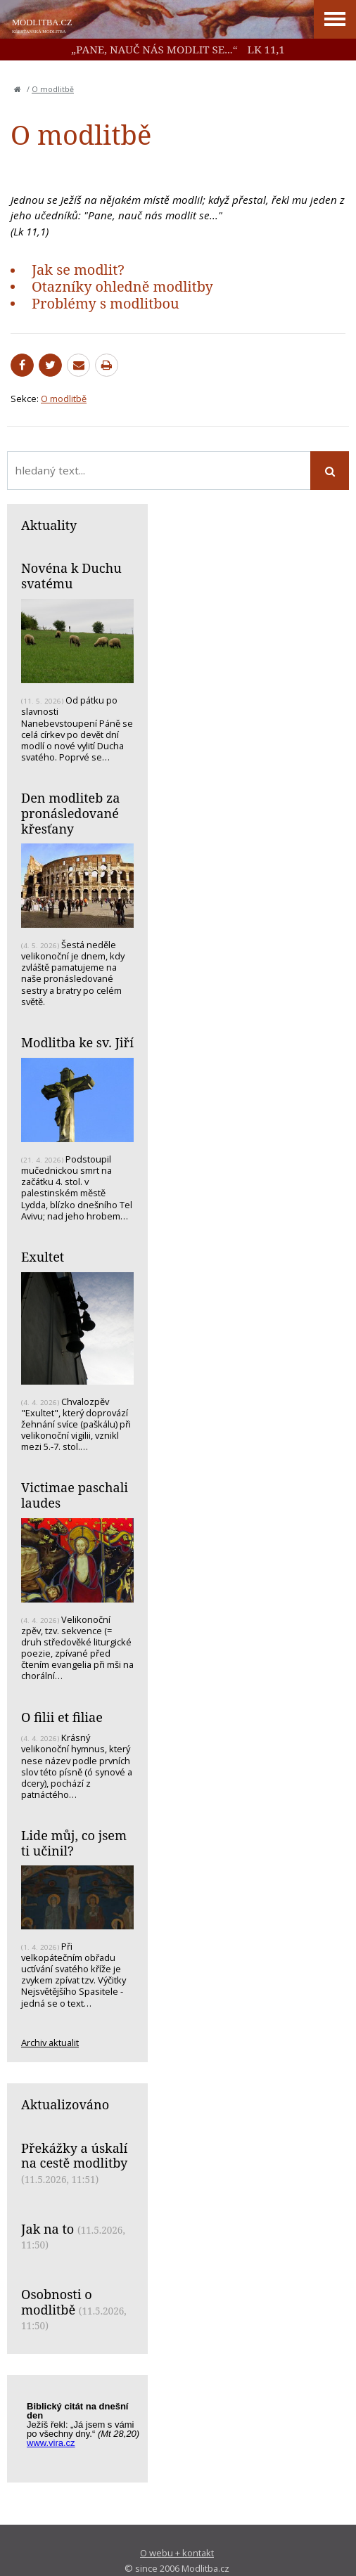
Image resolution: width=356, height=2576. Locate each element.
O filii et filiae (62, 1717)
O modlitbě (53, 89)
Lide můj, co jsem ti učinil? (74, 1843)
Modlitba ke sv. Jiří (77, 1042)
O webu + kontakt (177, 2552)
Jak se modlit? (78, 269)
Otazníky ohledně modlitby (122, 286)
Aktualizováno (65, 2104)
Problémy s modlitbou (105, 303)
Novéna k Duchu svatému (71, 575)
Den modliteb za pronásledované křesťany (70, 812)
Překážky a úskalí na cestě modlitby (74, 2156)
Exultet (42, 1256)
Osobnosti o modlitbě (56, 2302)
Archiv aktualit (50, 2042)
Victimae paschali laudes (74, 1495)
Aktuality (49, 525)
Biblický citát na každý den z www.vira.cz (84, 2431)
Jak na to (47, 2228)
